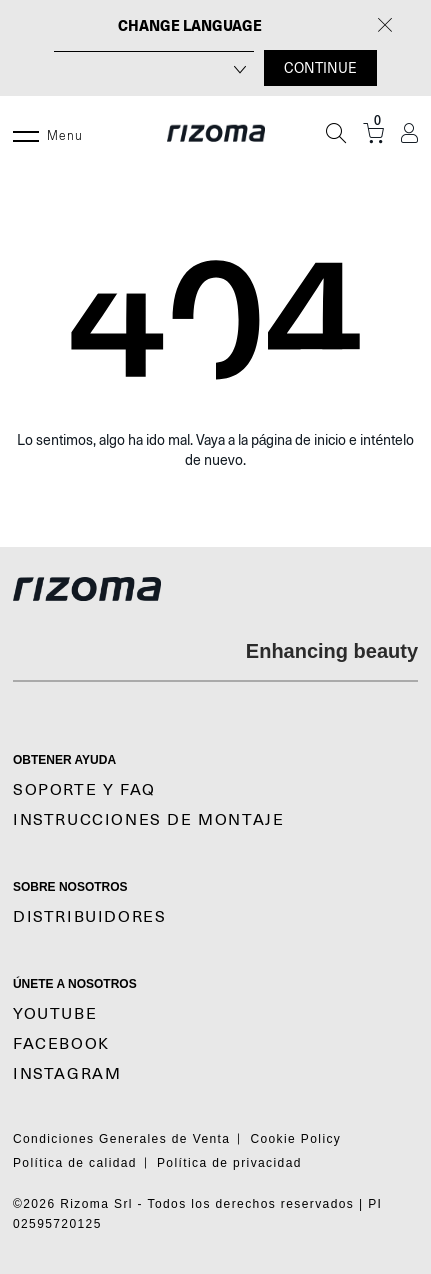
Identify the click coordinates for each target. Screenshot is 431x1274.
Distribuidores (89, 917)
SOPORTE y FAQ (84, 790)
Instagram (67, 1074)
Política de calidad (75, 1163)
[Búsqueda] (336, 133)
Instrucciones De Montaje (148, 820)
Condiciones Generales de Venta (121, 1139)
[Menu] (26, 133)
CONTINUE (320, 68)
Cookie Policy (295, 1139)
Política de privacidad (229, 1163)
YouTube (55, 1014)
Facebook (61, 1044)
